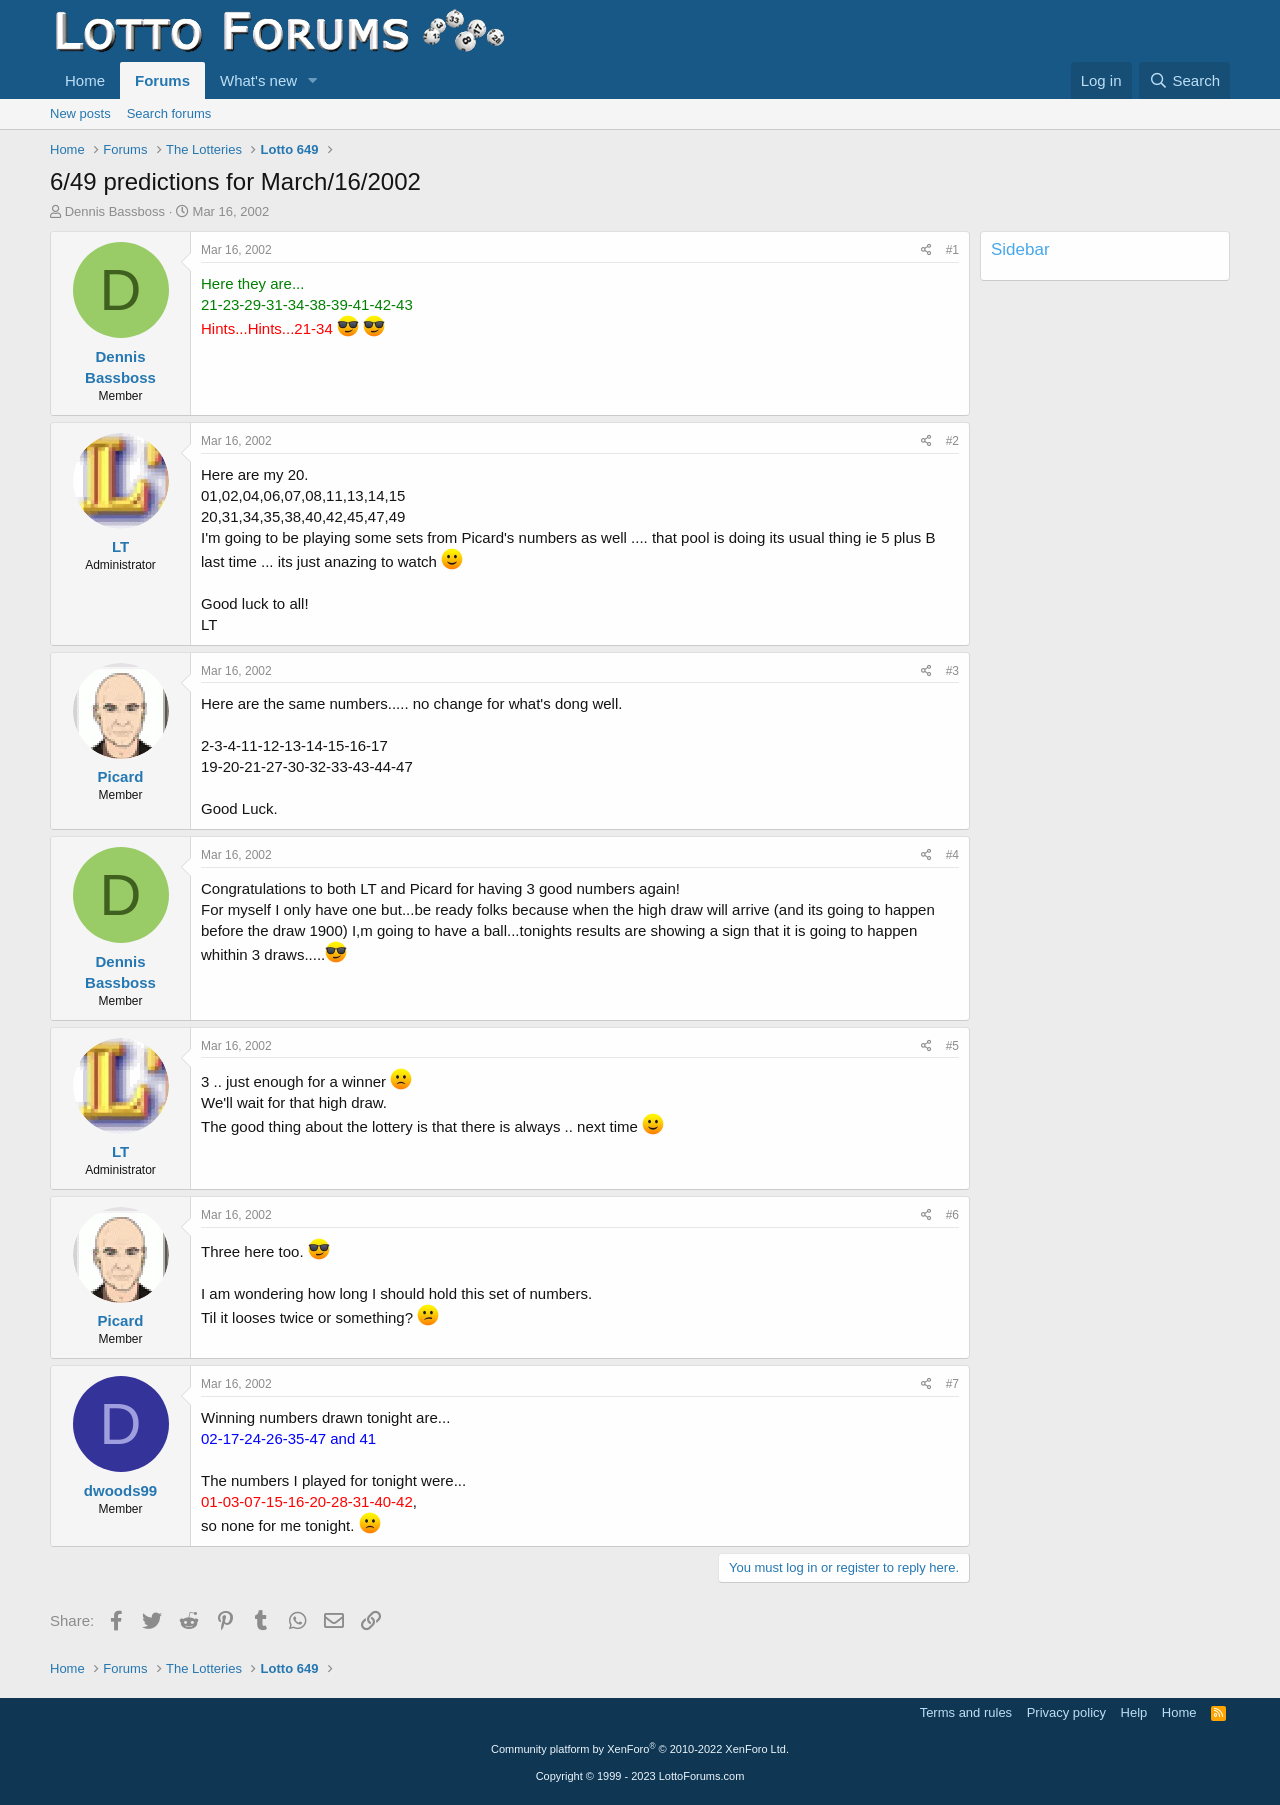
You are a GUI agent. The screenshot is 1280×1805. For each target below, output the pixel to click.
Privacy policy (1066, 1712)
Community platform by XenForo (640, 1749)
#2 (952, 441)
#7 (952, 1384)
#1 (952, 250)
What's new (258, 80)
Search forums (169, 113)
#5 (952, 1046)
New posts (80, 113)
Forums (162, 80)
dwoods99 (120, 1490)
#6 (952, 1215)
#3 (952, 671)
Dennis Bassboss (115, 211)
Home (85, 80)
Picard (121, 776)
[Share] (926, 250)
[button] (313, 80)
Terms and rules (966, 1712)
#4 (952, 855)
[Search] (1184, 80)
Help (1134, 1712)
